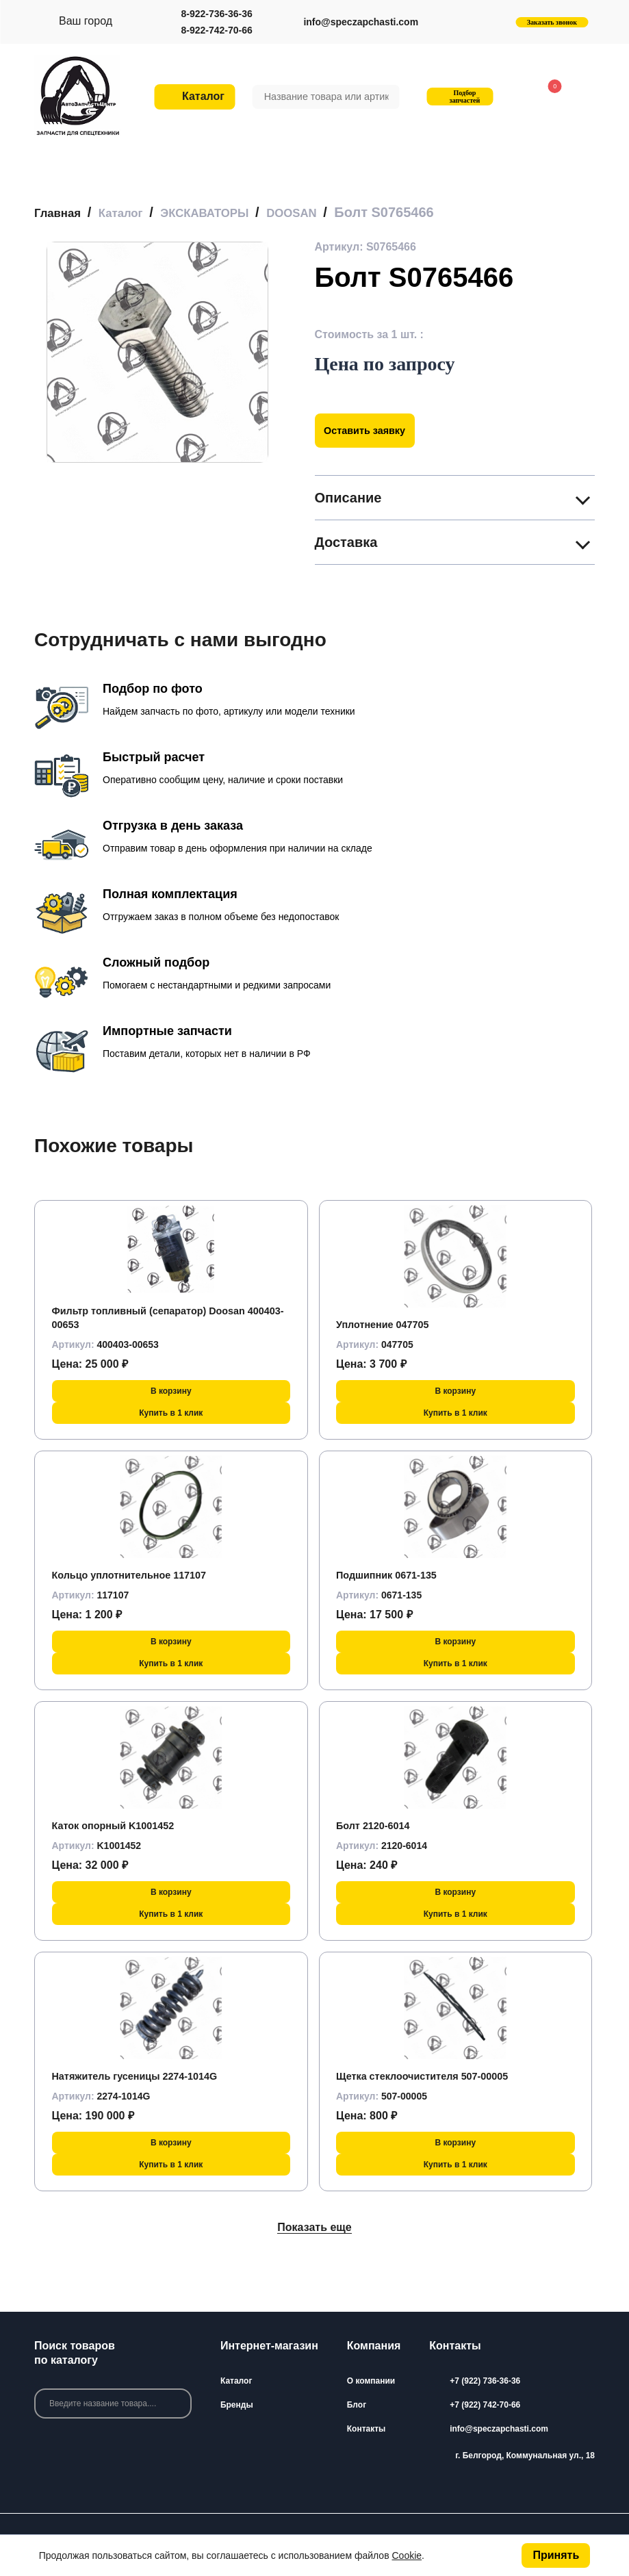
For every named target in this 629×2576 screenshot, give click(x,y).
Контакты (366, 2429)
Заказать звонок (552, 22)
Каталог (236, 2381)
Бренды (236, 2405)
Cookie (407, 2555)
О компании (371, 2381)
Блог (356, 2405)
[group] (157, 352)
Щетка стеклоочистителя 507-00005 (432, 2076)
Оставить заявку (371, 429)
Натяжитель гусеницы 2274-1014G (144, 2076)
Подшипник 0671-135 (392, 1575)
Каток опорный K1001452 (120, 1825)
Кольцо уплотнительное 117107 (138, 1575)
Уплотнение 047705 (387, 1324)
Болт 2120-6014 (377, 1825)
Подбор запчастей (459, 96)
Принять (555, 2555)
